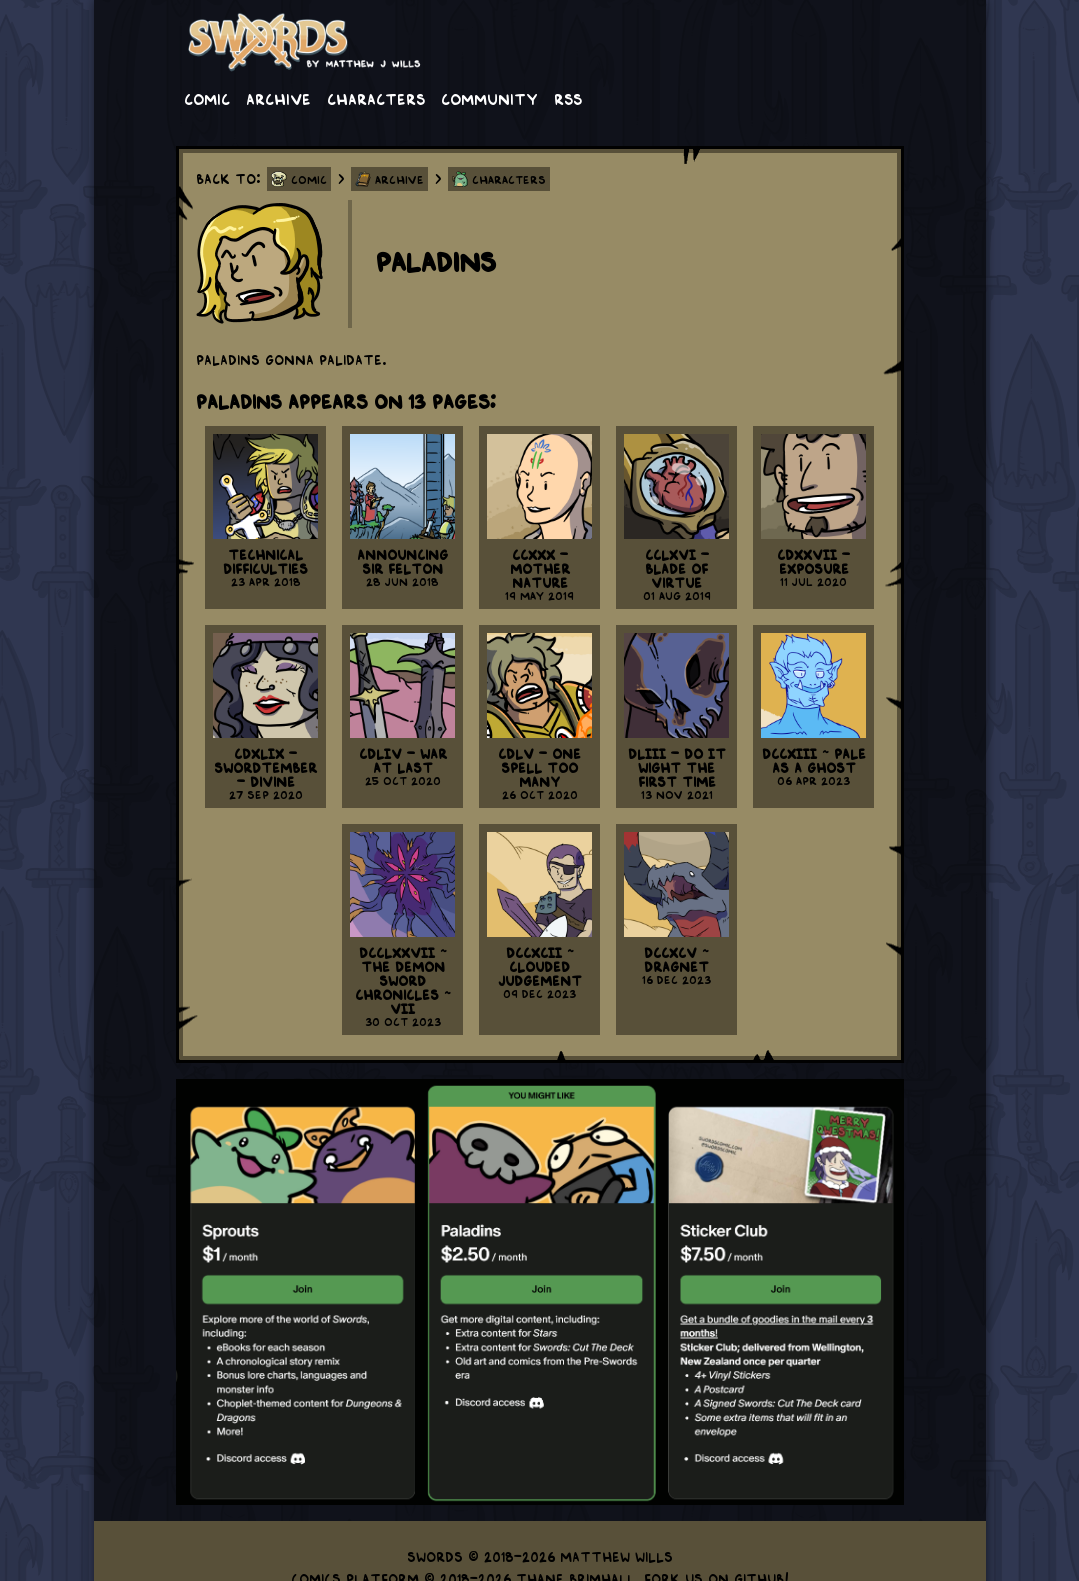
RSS (568, 98)
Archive (278, 98)
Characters (376, 98)
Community (489, 98)
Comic (207, 98)
